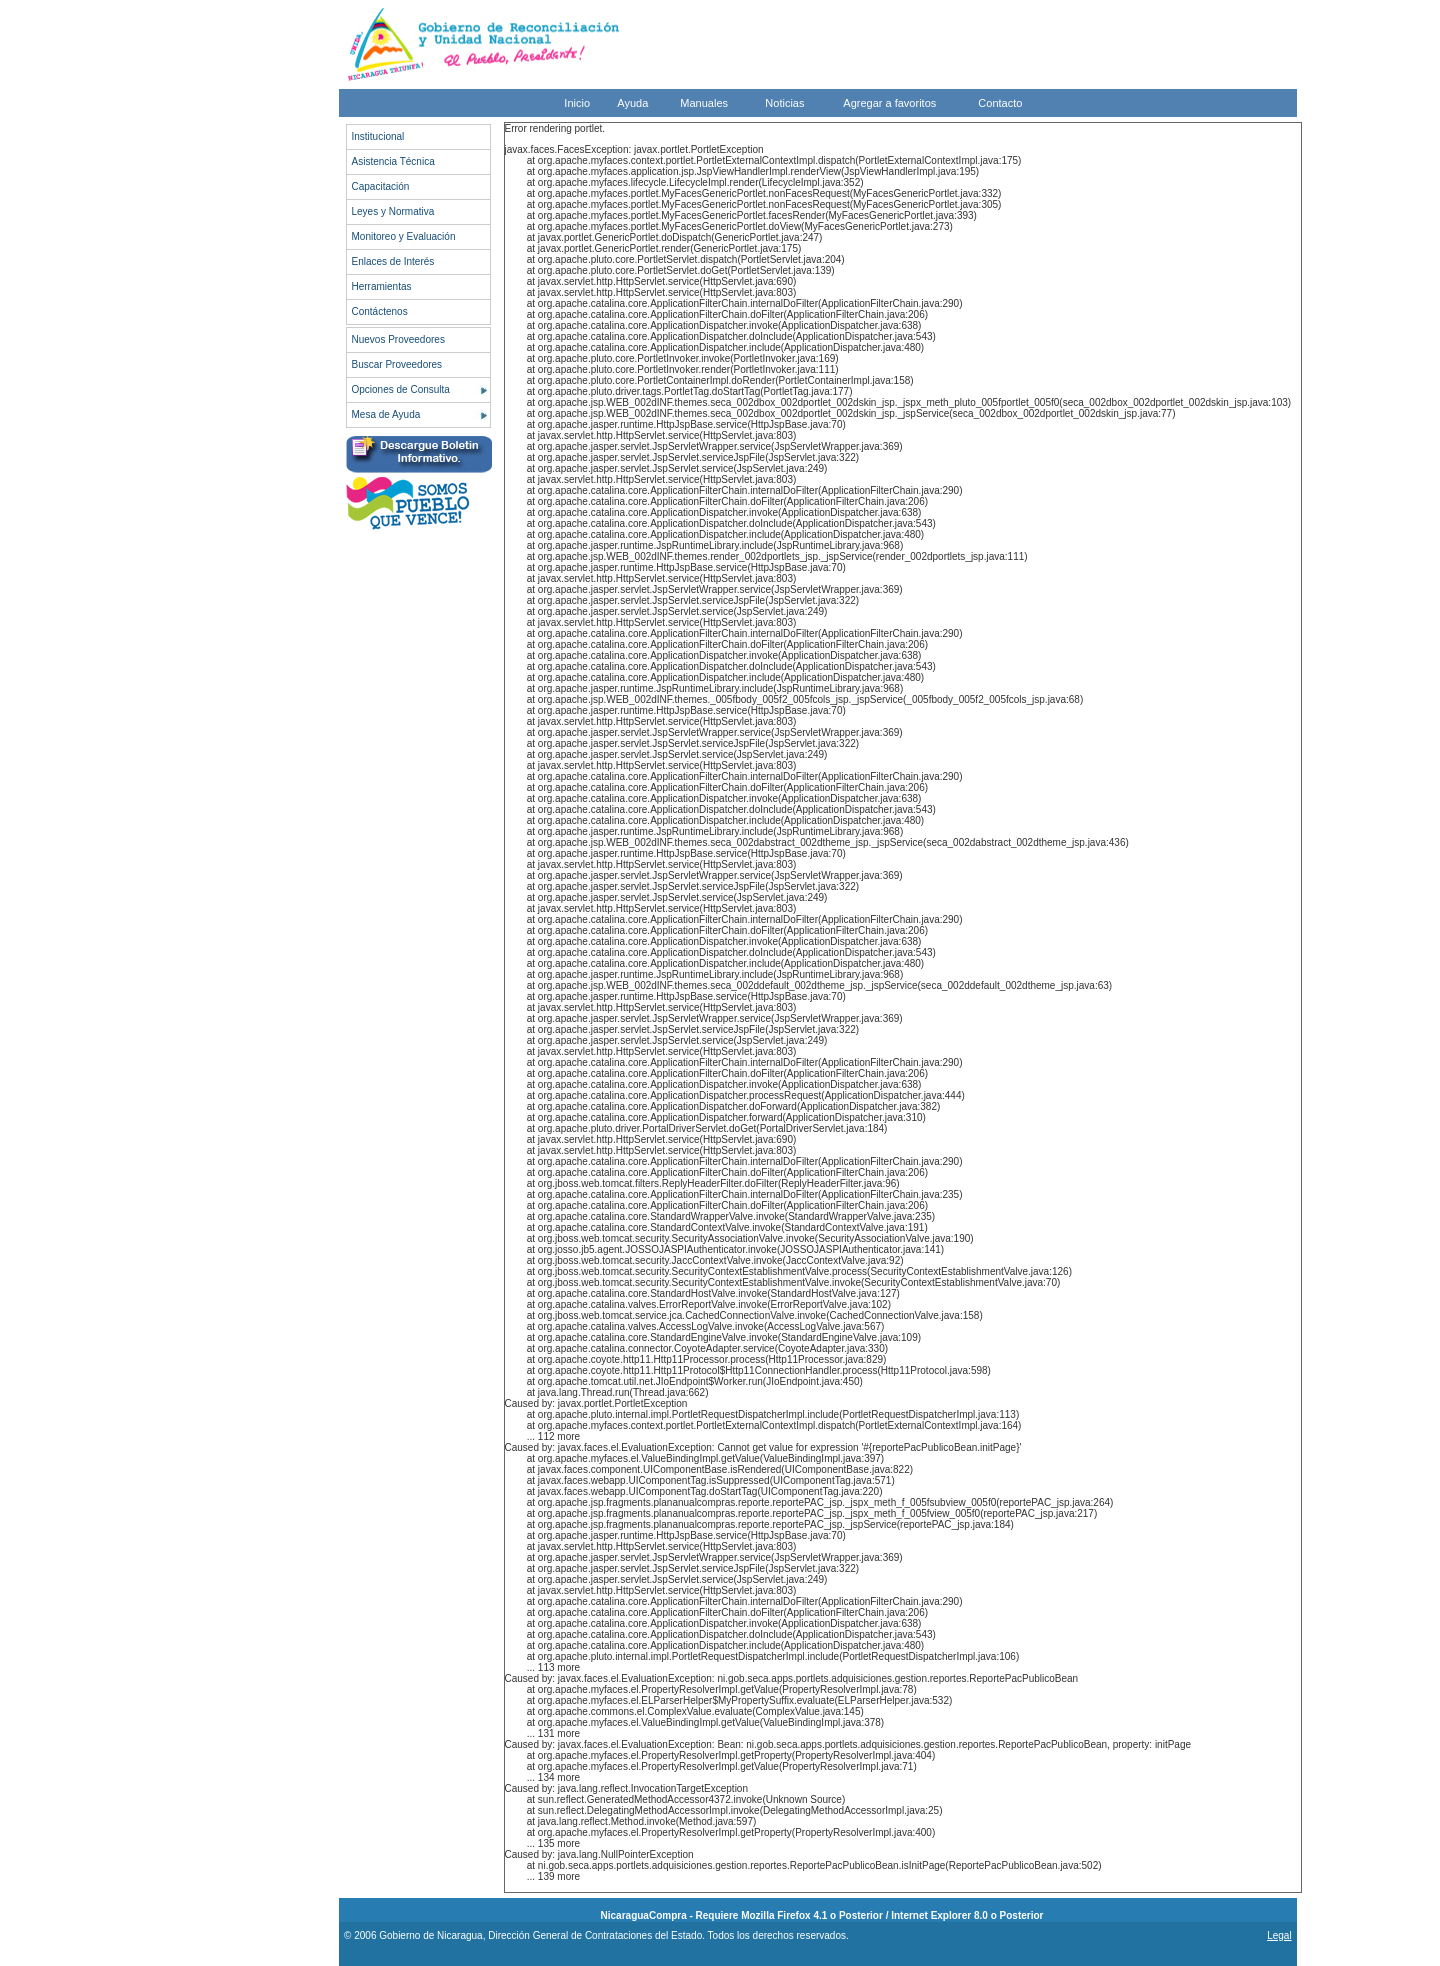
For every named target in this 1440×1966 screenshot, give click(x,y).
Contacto (1000, 103)
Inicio (577, 103)
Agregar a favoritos (889, 103)
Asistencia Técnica (393, 161)
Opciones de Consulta (401, 389)
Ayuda (632, 103)
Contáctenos (380, 311)
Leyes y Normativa (393, 211)
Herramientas (382, 286)
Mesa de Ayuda (386, 414)
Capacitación (381, 186)
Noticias (784, 103)
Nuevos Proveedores (398, 339)
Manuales (704, 103)
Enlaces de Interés (393, 261)
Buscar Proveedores (397, 364)
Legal (1279, 1935)
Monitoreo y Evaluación (404, 236)
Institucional (378, 136)
